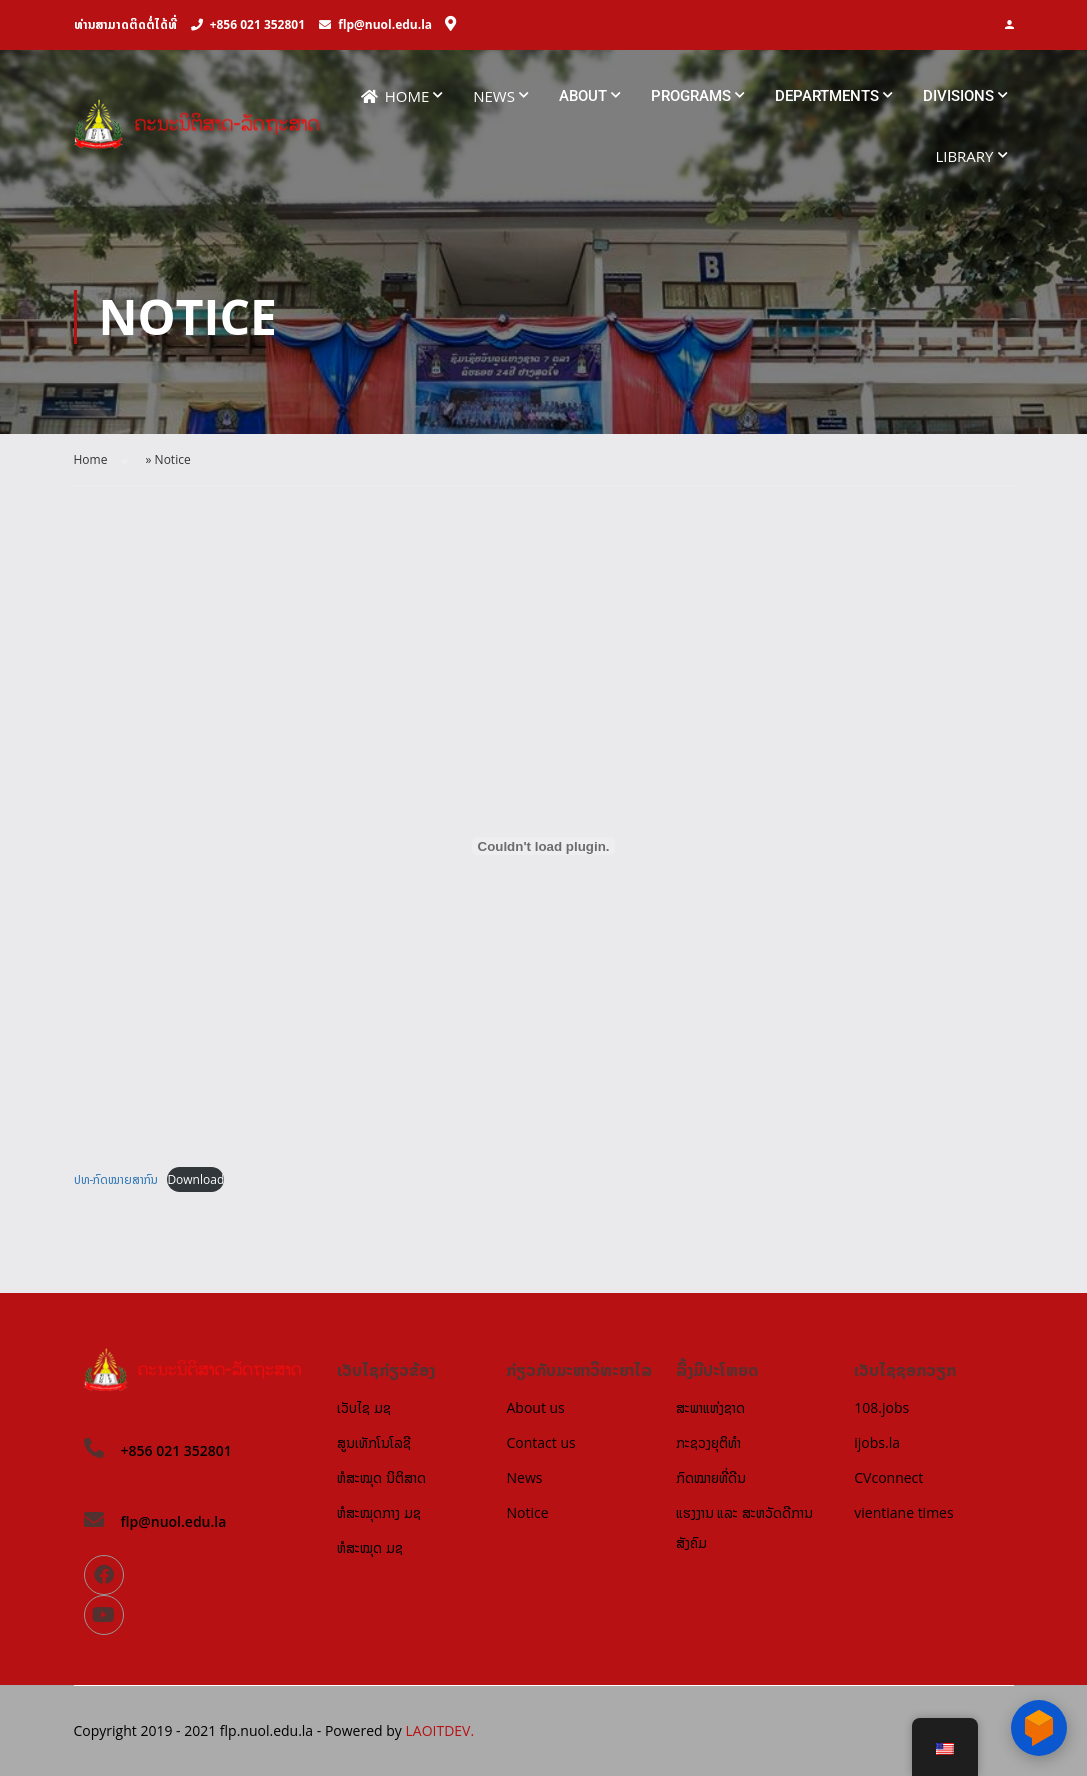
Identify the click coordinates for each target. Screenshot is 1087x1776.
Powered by (365, 1730)
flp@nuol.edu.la (385, 24)
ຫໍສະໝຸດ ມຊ (370, 1547)
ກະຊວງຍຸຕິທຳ (708, 1442)
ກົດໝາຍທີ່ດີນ (711, 1477)
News (494, 96)
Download (195, 1179)
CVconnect (888, 1477)
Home (395, 96)
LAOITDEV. (439, 1730)
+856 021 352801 (257, 24)
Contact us (540, 1442)
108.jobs (881, 1407)
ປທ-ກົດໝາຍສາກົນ (116, 1179)
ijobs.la (877, 1442)
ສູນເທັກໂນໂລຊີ (374, 1442)
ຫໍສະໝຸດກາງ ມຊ (379, 1512)
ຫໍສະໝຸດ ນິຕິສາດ (381, 1477)
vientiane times (903, 1512)
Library (964, 156)
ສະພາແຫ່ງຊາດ (710, 1407)
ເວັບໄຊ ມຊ (364, 1407)
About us (535, 1407)
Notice (527, 1512)
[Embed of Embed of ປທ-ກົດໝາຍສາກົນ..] (544, 847)
